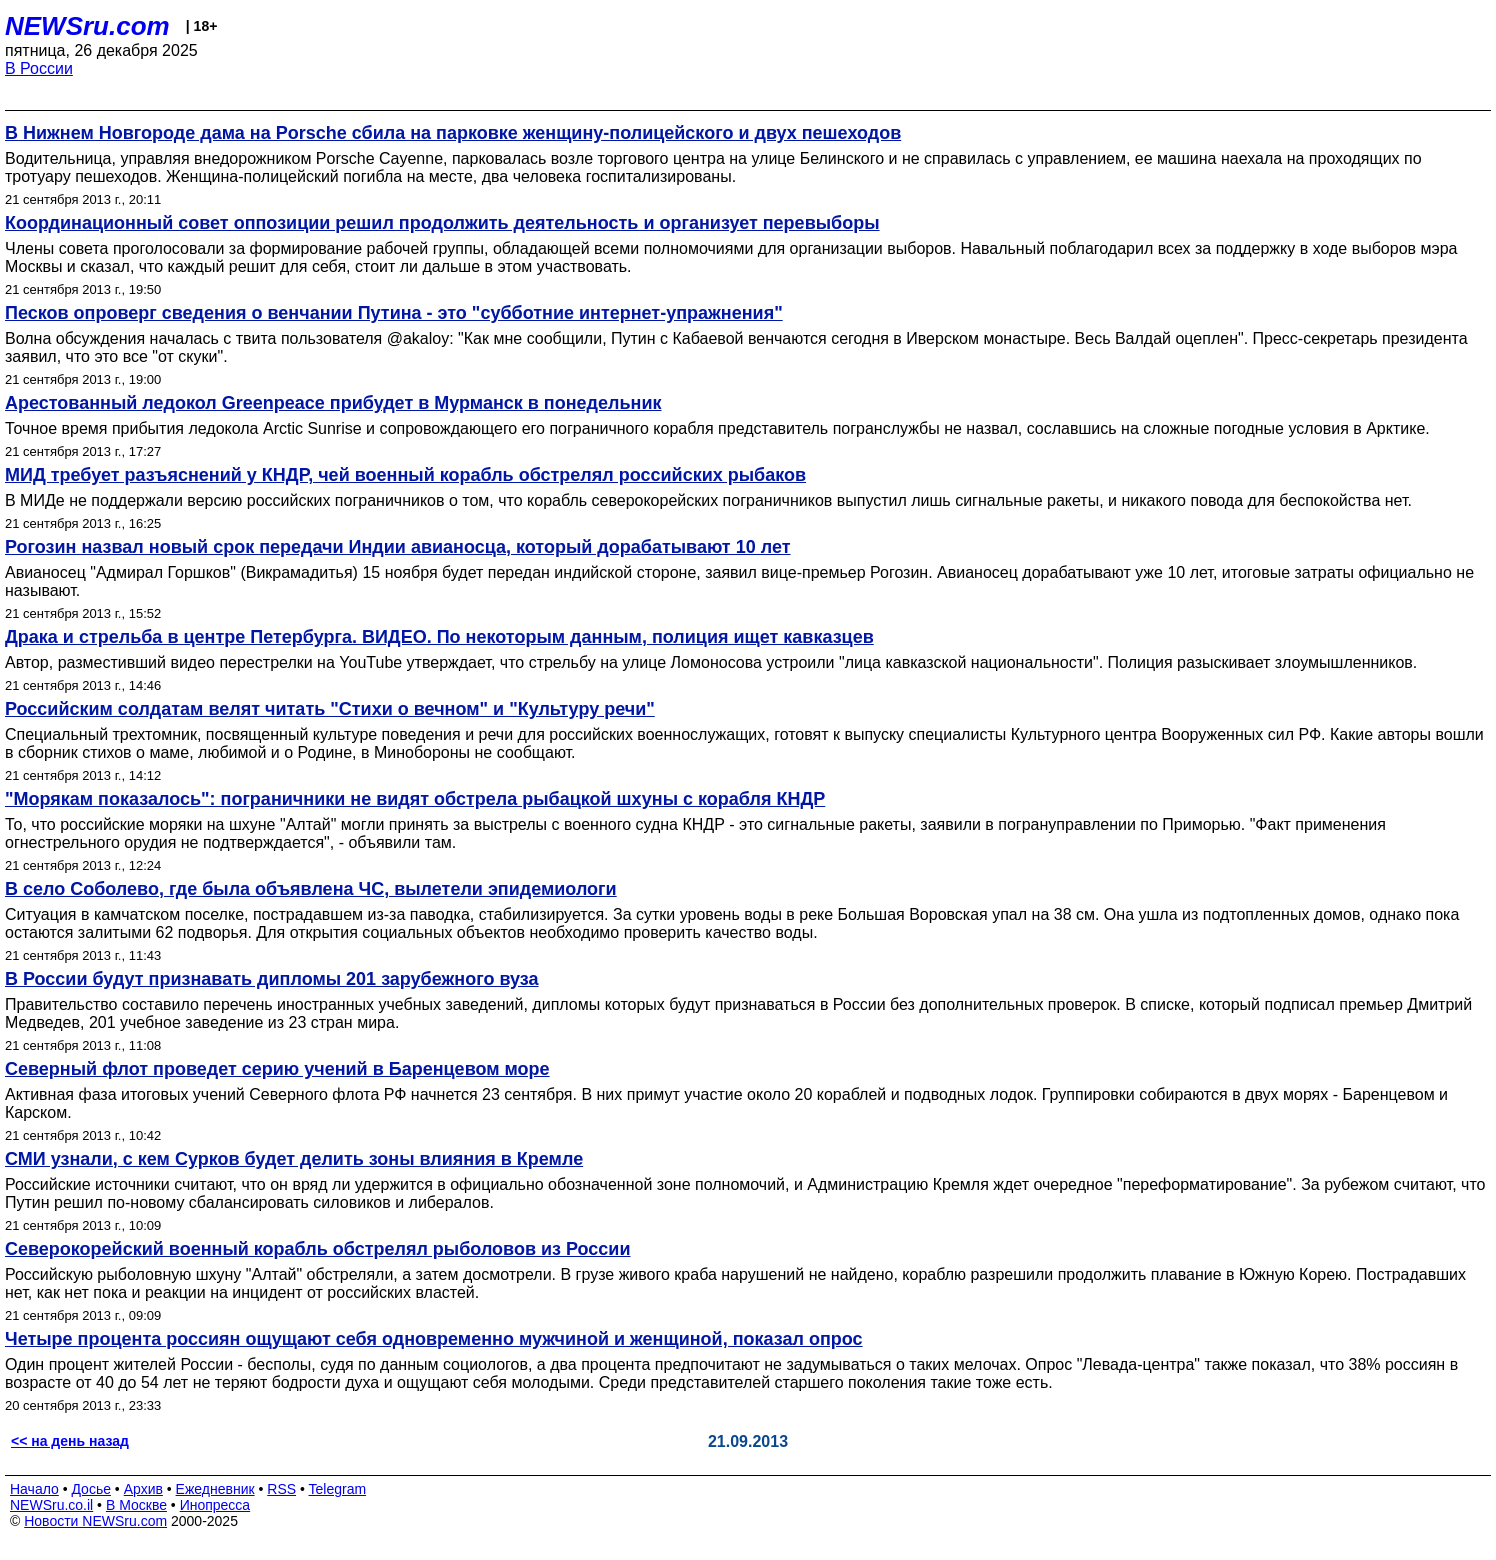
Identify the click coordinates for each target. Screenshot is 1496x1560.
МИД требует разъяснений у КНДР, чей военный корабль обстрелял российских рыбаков (405, 475)
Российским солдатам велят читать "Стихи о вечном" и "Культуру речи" (330, 709)
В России (39, 68)
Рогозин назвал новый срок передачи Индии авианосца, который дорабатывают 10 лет (397, 547)
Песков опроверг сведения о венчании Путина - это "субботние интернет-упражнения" (394, 313)
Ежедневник (215, 1489)
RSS (281, 1489)
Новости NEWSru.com (95, 1521)
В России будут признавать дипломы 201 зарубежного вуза (272, 979)
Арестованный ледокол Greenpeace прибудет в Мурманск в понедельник (333, 403)
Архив (143, 1489)
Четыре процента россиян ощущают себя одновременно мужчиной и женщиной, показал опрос (434, 1339)
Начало (34, 1489)
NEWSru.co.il (51, 1505)
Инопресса (215, 1505)
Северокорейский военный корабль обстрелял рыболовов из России (317, 1249)
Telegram (338, 1489)
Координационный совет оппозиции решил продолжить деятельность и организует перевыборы (442, 223)
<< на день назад (70, 1441)
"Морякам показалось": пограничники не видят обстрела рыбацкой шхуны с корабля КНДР (415, 799)
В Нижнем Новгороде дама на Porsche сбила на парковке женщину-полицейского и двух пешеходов (453, 133)
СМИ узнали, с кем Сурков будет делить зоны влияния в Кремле (294, 1159)
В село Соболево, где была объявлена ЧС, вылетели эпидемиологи (311, 889)
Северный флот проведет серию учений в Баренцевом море (277, 1069)
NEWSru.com (87, 26)
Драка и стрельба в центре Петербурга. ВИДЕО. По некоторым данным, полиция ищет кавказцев (439, 637)
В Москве (136, 1505)
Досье (91, 1489)
